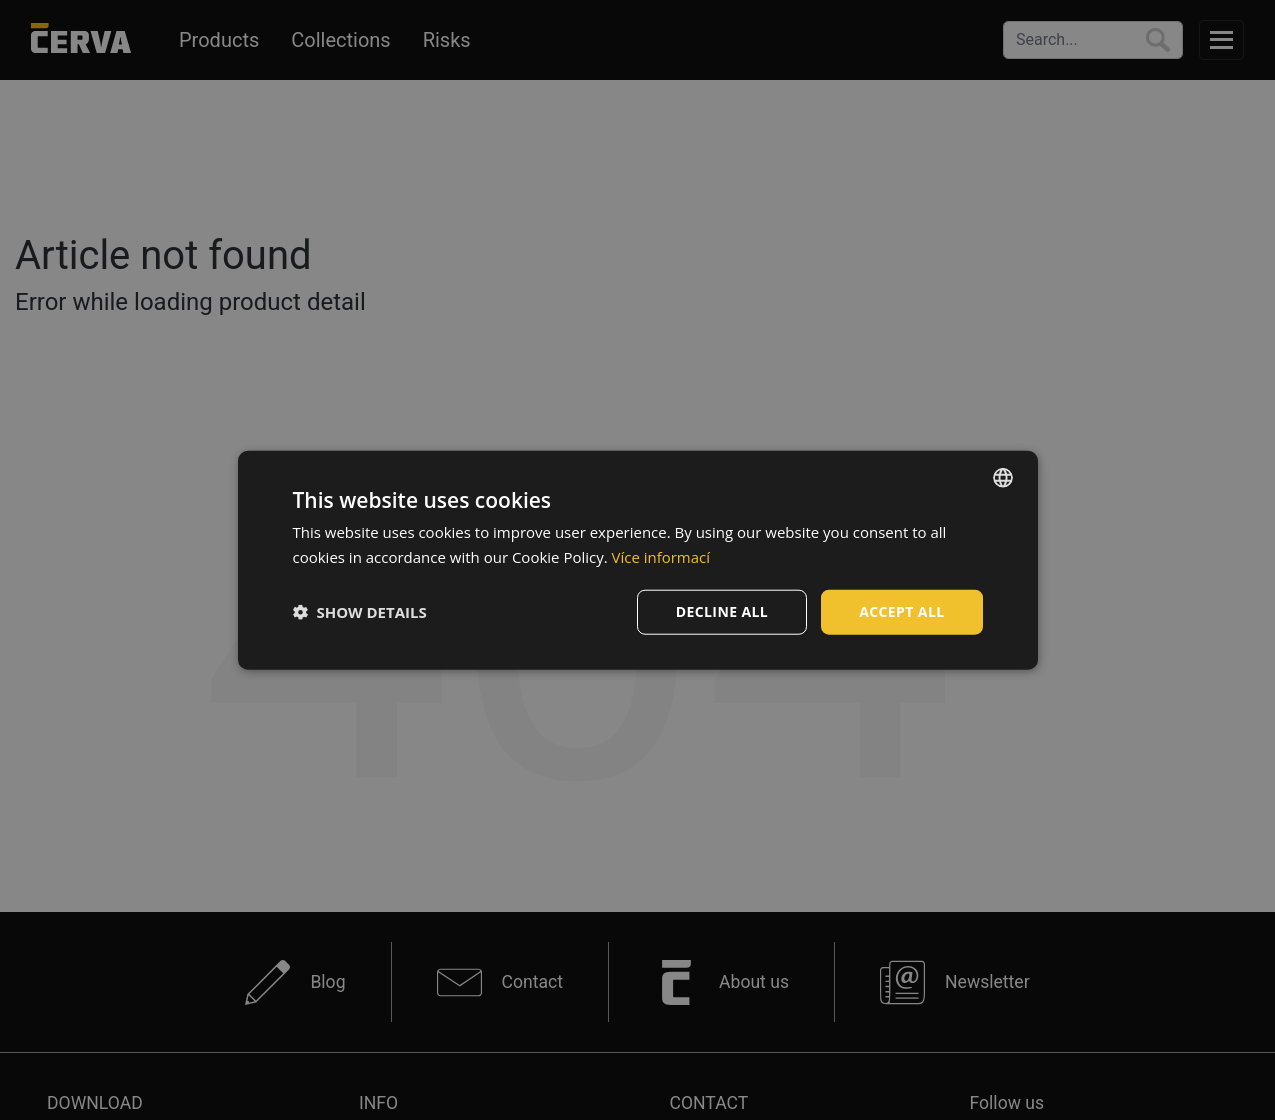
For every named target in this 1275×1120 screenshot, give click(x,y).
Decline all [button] (722, 611)
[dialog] (638, 560)
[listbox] (1003, 478)
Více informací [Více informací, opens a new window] (661, 557)
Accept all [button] (901, 611)
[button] (360, 612)
